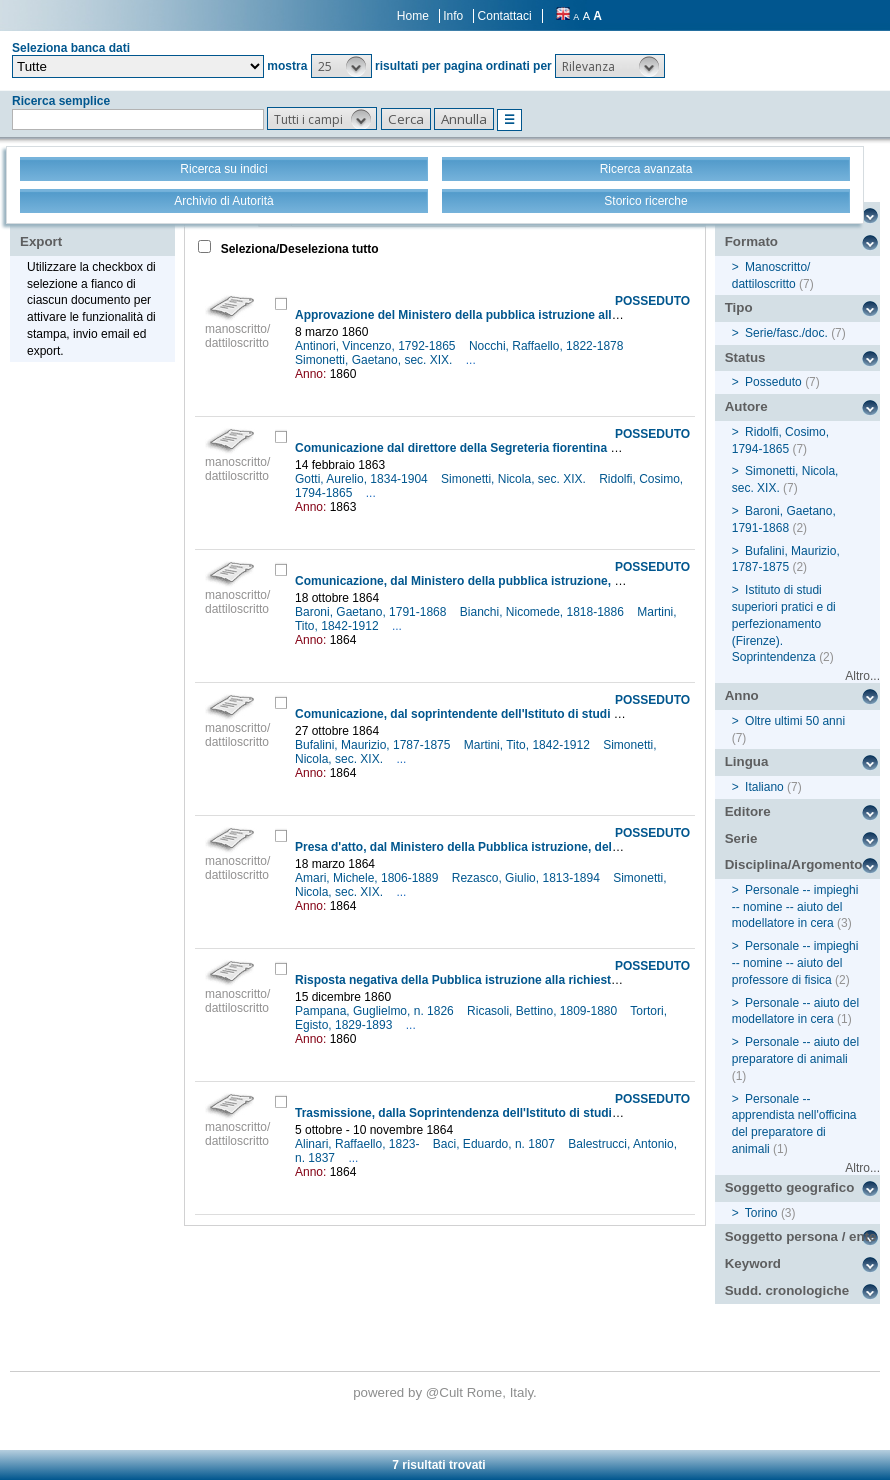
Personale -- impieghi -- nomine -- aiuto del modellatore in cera (795, 907)
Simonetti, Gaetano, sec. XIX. (375, 360)
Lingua (747, 761)
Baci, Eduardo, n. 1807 (495, 1144)
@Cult (446, 1392)
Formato (751, 241)
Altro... (862, 676)
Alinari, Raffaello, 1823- (359, 1144)
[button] (341, 66)
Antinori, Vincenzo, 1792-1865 (377, 346)
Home (413, 16)
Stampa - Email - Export (83, 228)
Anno (742, 695)
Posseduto (773, 382)
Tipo (739, 307)
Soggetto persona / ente (801, 1236)
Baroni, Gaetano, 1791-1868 (372, 612)
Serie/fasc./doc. (786, 333)
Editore (748, 811)
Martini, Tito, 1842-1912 (528, 745)
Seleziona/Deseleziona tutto (297, 249)
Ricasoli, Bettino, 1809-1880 (543, 1011)
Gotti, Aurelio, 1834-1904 (363, 479)
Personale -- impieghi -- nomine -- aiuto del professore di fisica (795, 963)
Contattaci (505, 16)
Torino (761, 1213)
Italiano (764, 787)
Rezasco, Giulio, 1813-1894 (527, 878)
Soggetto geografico (790, 1187)
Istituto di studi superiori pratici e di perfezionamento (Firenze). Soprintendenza (784, 623)
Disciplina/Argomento (794, 864)
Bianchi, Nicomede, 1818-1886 (543, 612)
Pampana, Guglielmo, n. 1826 (376, 1011)
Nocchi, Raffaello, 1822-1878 (548, 346)
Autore (746, 406)
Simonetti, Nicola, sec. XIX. (515, 479)
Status (745, 357)
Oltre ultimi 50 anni (795, 721)
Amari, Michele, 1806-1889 (368, 878)
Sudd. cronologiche (787, 1290)
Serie (741, 838)
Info (453, 16)
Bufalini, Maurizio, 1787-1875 (374, 745)
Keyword (753, 1263)
